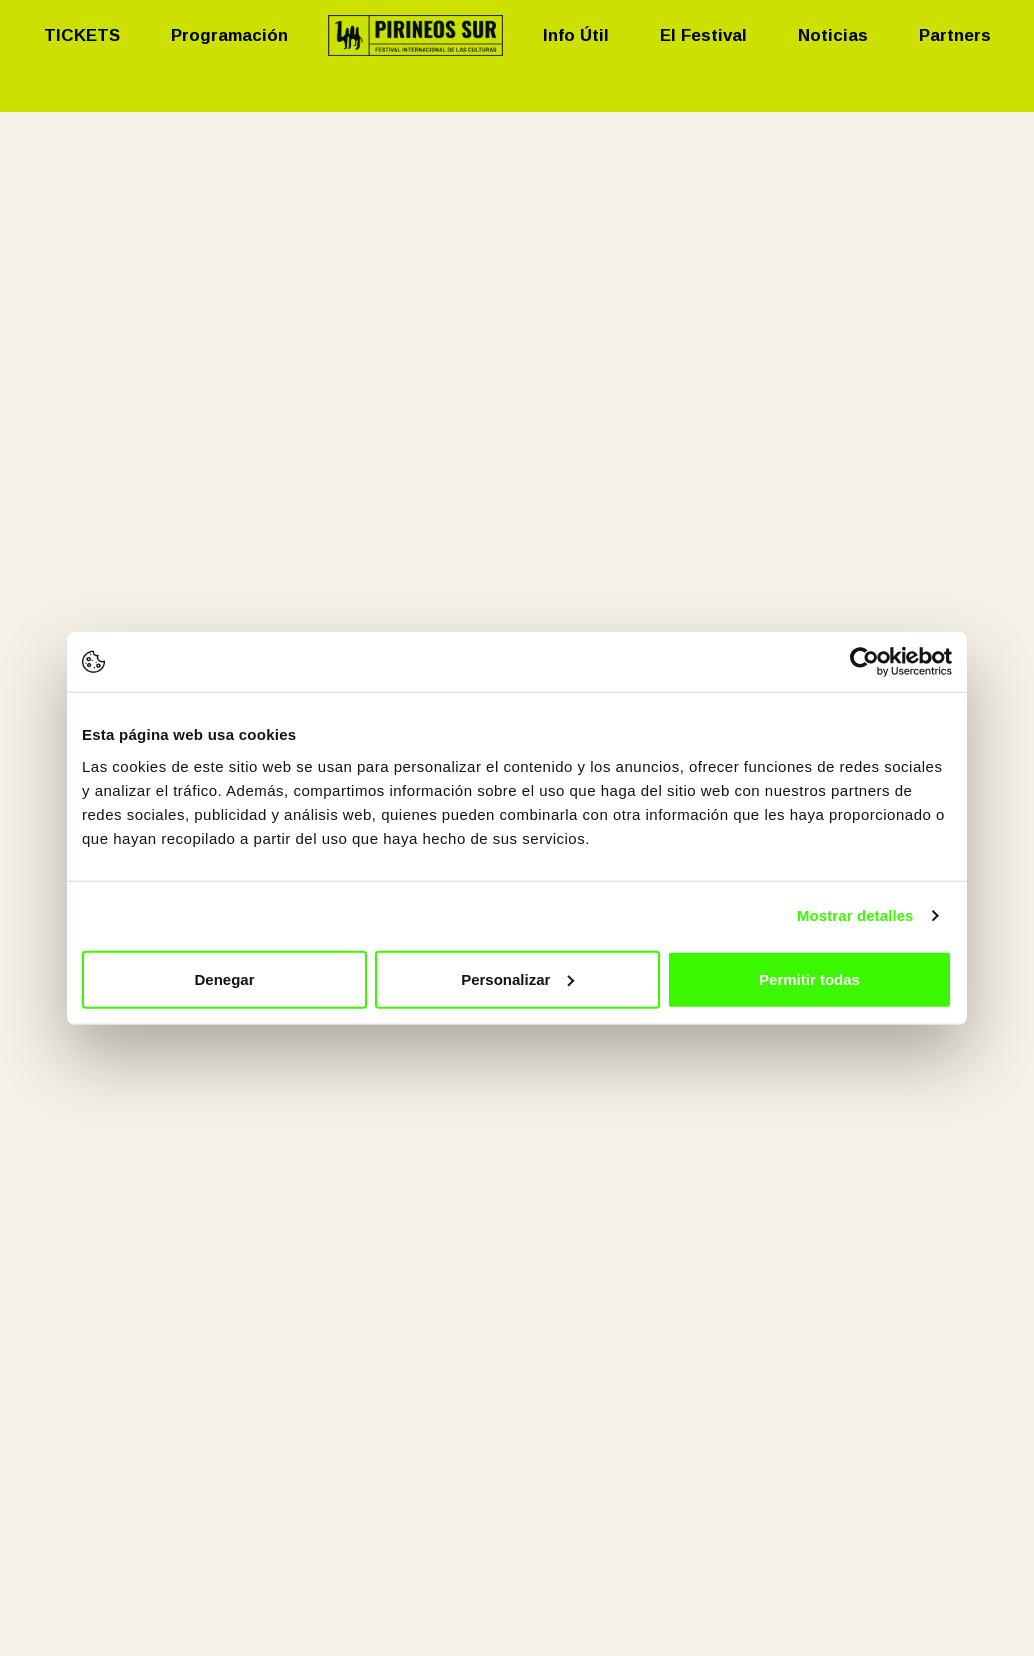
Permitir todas (809, 978)
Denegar (224, 978)
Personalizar (517, 978)
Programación (229, 35)
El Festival (703, 35)
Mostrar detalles (855, 915)
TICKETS (82, 35)
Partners (955, 35)
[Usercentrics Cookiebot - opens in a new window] (864, 662)
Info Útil (576, 35)
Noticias (833, 35)
